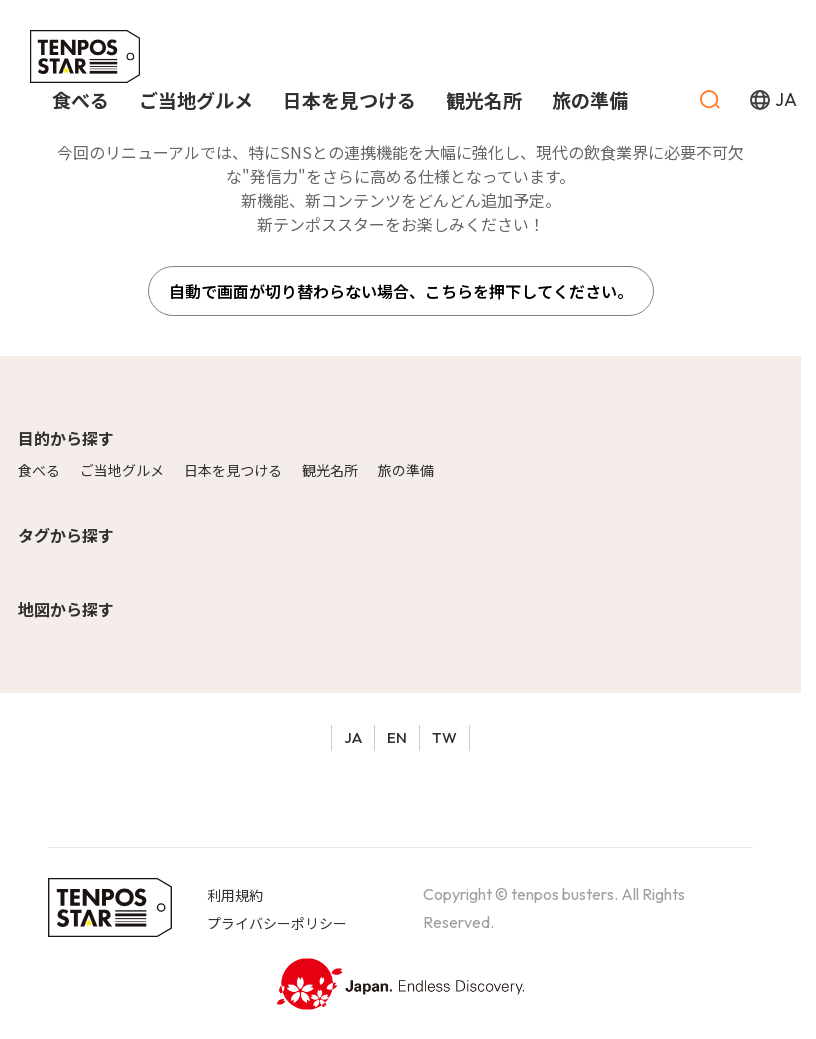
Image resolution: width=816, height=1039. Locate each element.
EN (397, 737)
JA (353, 737)
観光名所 (330, 470)
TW (444, 737)
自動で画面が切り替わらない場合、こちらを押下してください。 (401, 291)
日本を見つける (233, 470)
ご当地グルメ (122, 470)
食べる (39, 470)
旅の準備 (406, 470)
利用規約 (235, 895)
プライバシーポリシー (277, 923)
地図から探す (66, 609)
